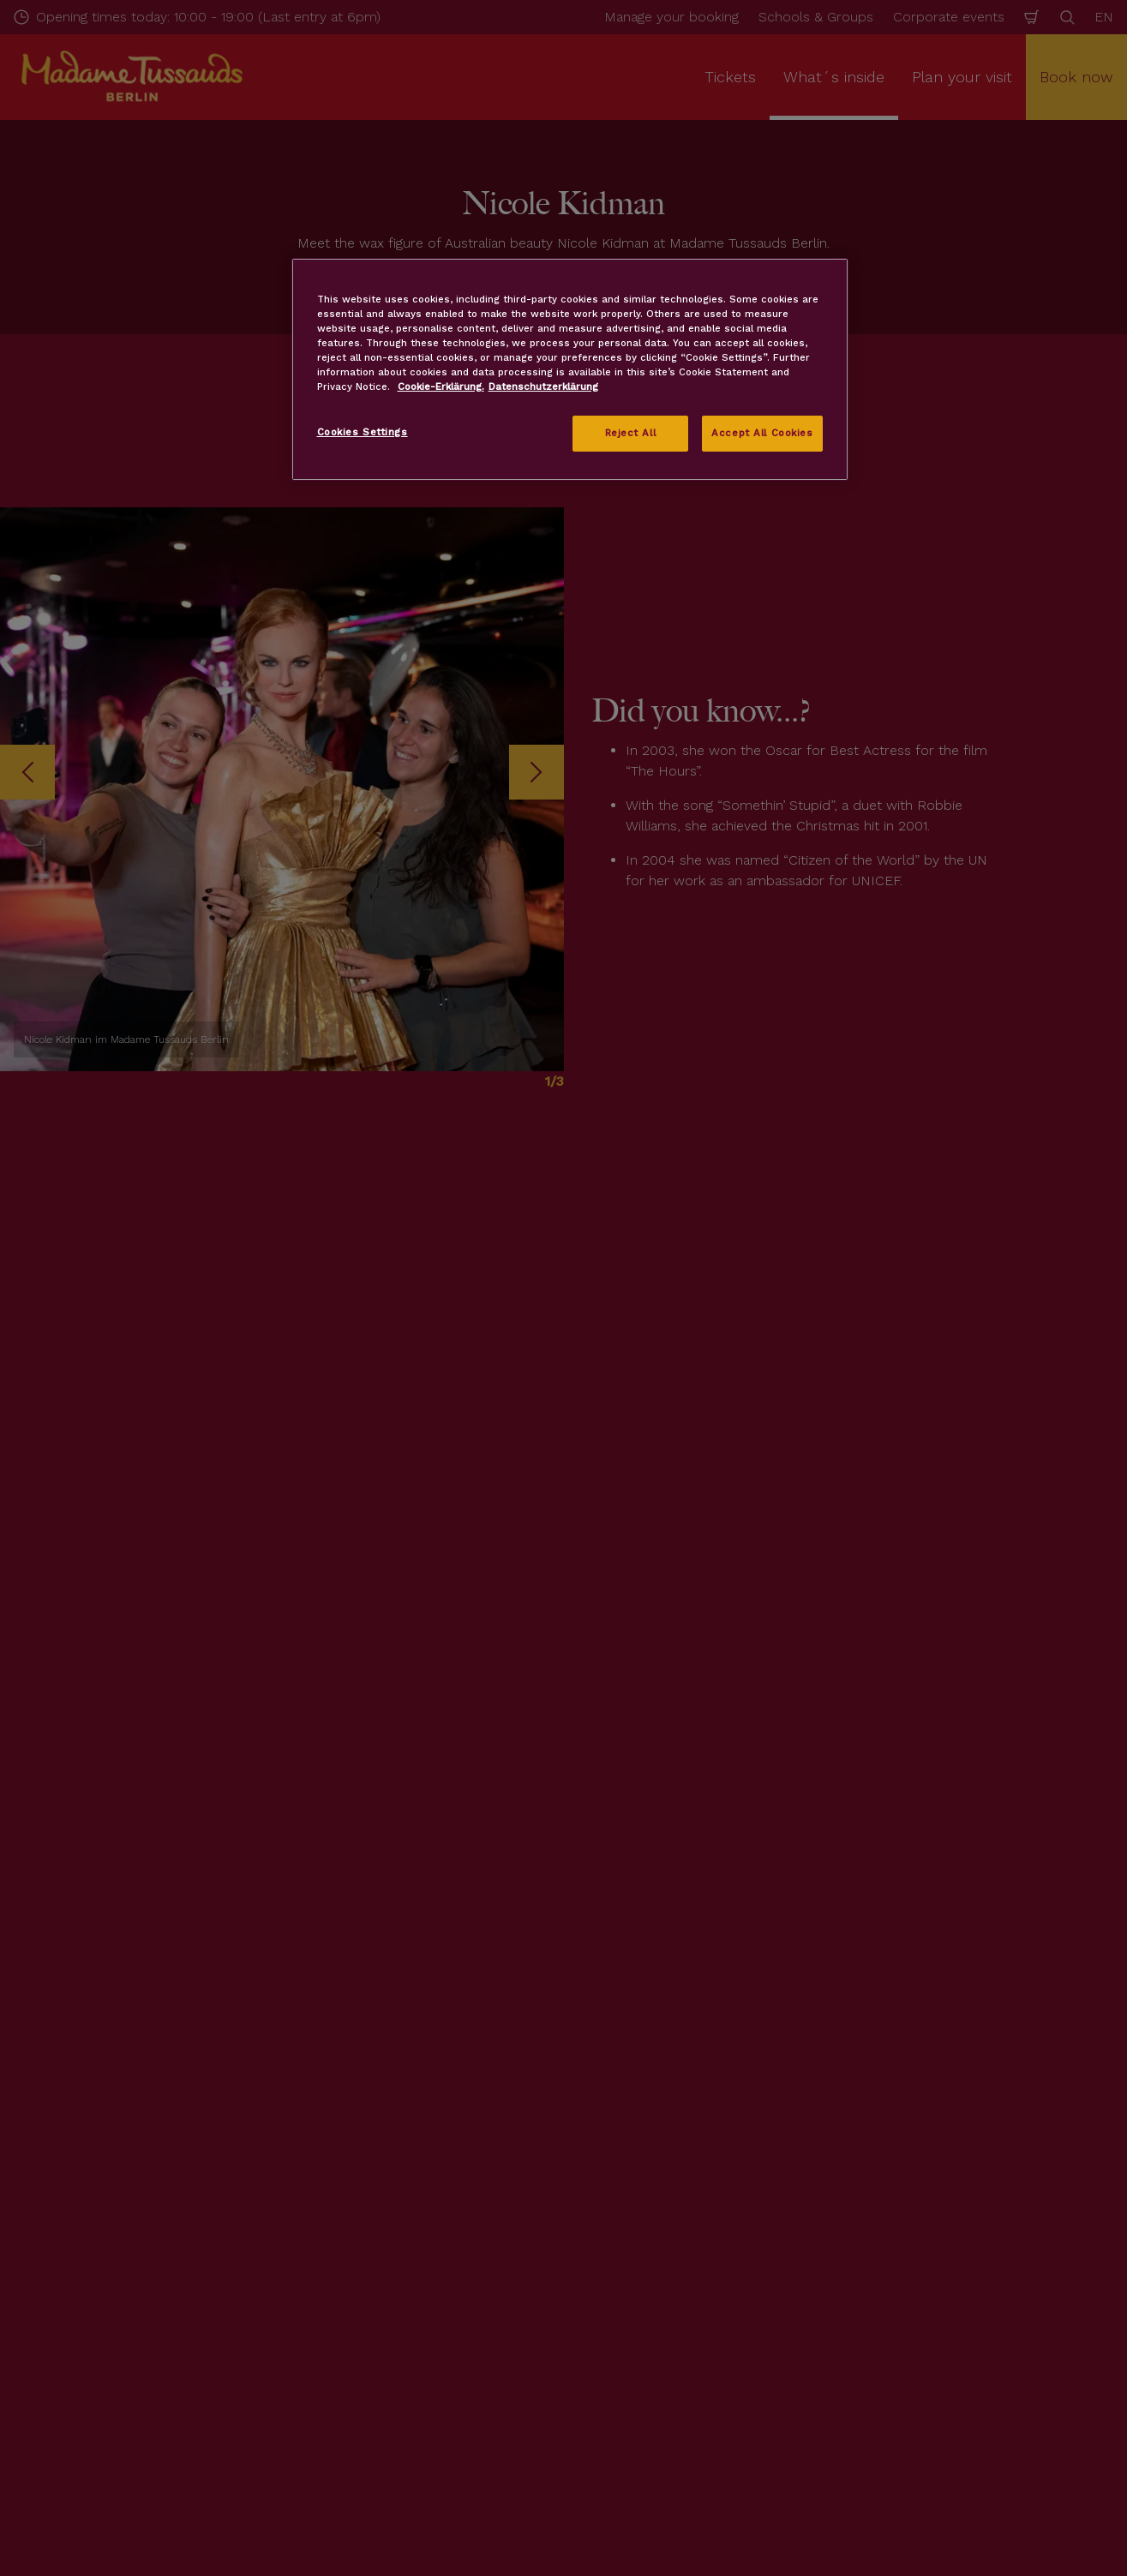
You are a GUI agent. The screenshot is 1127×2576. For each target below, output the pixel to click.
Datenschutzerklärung (543, 386)
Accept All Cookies (761, 433)
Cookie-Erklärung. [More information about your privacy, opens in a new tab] (441, 386)
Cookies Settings (362, 432)
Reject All (630, 433)
